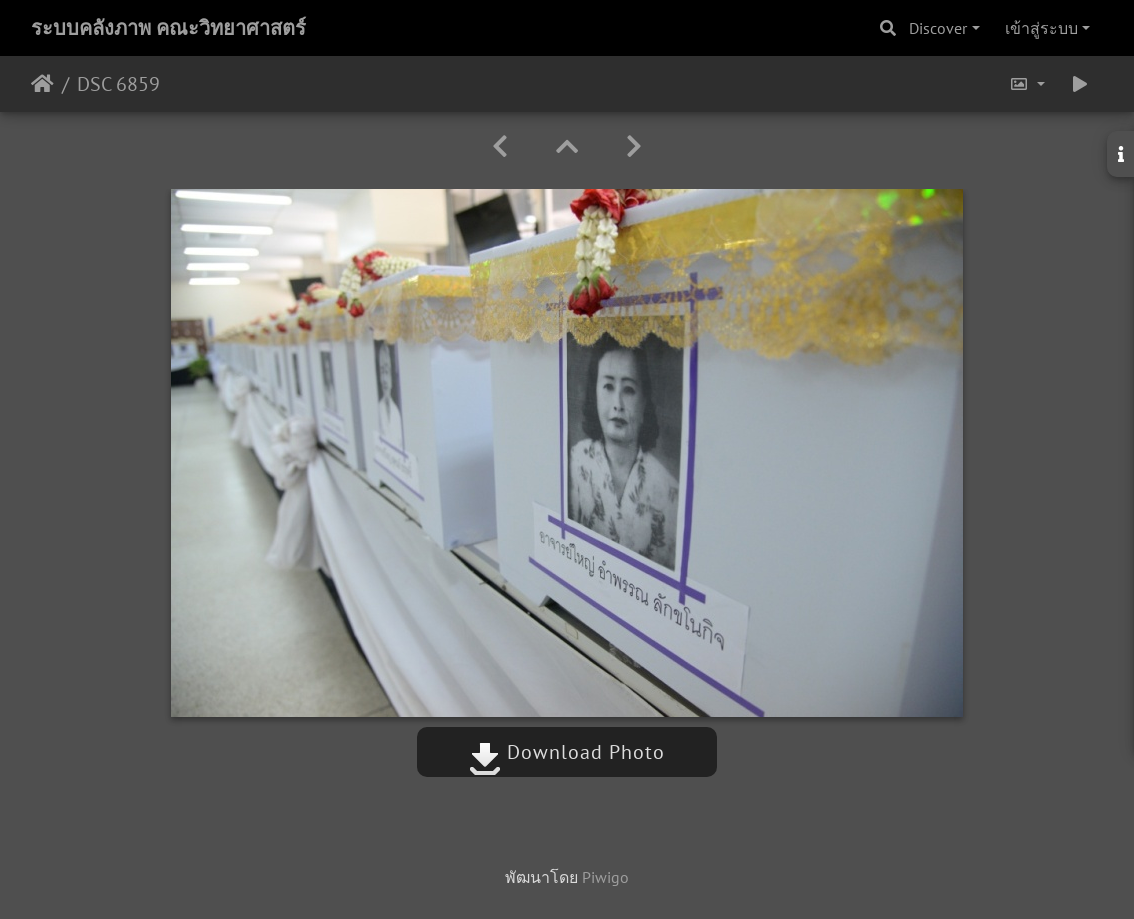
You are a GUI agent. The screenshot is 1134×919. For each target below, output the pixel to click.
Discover (938, 28)
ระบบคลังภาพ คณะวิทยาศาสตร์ (168, 28)
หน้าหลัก (42, 84)
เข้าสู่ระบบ (1041, 28)
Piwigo (605, 877)
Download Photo (567, 752)
